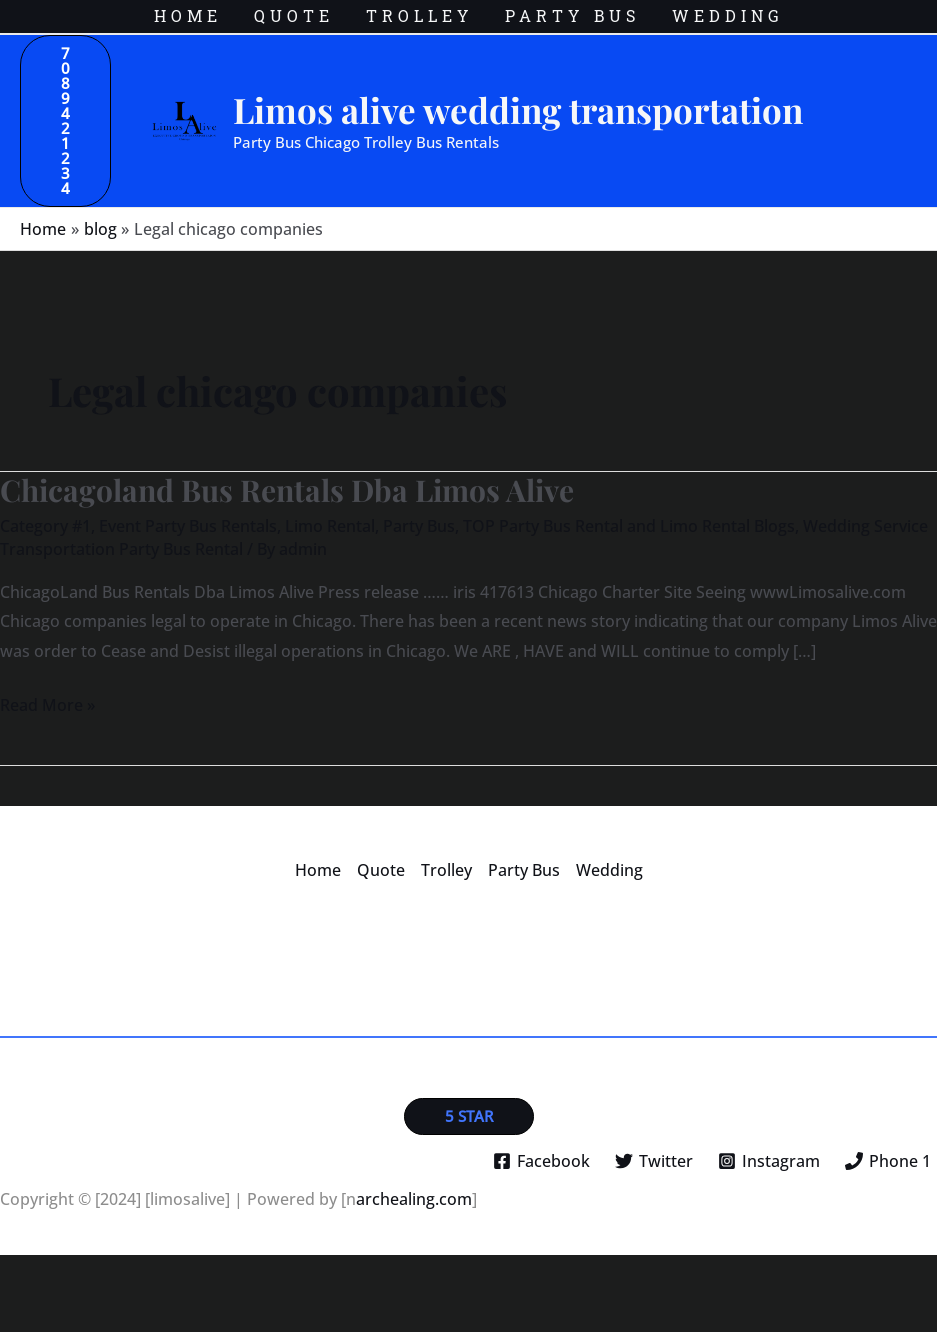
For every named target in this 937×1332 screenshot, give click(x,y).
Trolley (446, 870)
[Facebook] (542, 1161)
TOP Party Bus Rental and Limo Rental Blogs (629, 526)
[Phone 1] (887, 1161)
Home (318, 870)
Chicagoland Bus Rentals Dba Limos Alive (287, 490)
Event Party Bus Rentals (188, 526)
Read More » (47, 703)
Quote (381, 870)
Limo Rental (330, 526)
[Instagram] (768, 1161)
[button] (65, 121)
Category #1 (45, 526)
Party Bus (419, 526)
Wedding (609, 870)
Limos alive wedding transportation (518, 109)
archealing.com (414, 1199)
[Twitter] (654, 1161)
